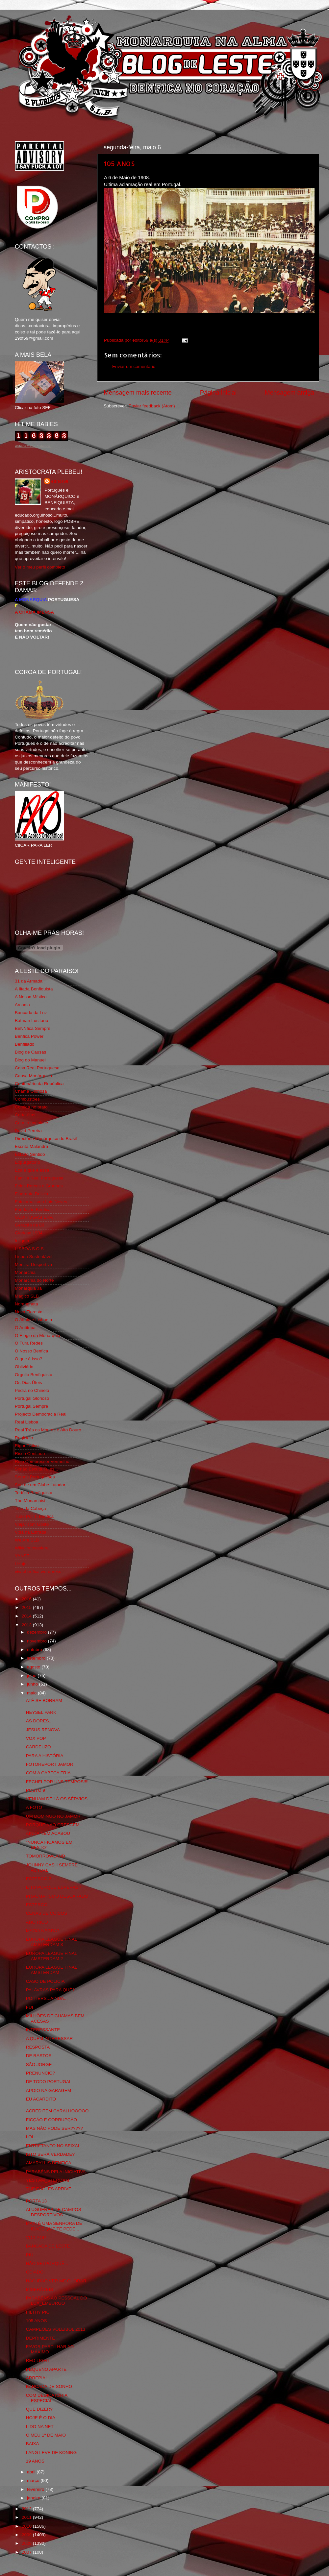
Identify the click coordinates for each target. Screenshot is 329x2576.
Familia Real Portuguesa (39, 1178)
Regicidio (24, 1437)
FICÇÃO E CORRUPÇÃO (51, 2119)
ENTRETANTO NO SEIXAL (53, 2145)
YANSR (22, 1555)
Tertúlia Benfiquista (33, 1492)
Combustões (27, 1099)
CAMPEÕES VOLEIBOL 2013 (55, 2329)
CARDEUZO (38, 1746)
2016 (27, 1598)
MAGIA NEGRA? (43, 1930)
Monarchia (25, 1272)
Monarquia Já (28, 1288)
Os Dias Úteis (28, 1382)
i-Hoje (20, 1563)
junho (33, 1684)
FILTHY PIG (38, 2312)
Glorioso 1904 (28, 1232)
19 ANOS (35, 2461)
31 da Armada (28, 981)
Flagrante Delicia (31, 1193)
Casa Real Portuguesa (37, 1067)
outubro (35, 1649)
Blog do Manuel (30, 1059)
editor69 (59, 481)
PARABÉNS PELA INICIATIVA (56, 2171)
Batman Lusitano (31, 1020)
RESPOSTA (38, 2047)
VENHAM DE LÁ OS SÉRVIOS (57, 1798)
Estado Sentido (30, 1154)
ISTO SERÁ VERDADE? (50, 2154)
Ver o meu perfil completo (40, 567)
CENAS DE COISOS (46, 1913)
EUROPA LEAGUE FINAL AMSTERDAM (51, 1970)
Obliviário (24, 1366)
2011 (27, 2517)
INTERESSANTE (43, 2029)
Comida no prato (31, 1107)
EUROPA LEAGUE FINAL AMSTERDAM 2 (51, 1956)
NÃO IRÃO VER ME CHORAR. (57, 2280)
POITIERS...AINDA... (47, 1998)
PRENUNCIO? (40, 2073)
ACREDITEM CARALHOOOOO (57, 2110)
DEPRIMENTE (40, 2338)
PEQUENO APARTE (46, 2369)
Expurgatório (27, 1162)
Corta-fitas (25, 1114)
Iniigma (22, 1240)
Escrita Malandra (31, 1146)
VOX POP (36, 1738)
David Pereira (28, 1130)
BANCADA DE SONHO (49, 2386)
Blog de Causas (30, 1052)
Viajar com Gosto (32, 1524)
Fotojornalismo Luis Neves (41, 1201)
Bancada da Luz (31, 1012)
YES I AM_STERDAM (47, 2180)
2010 (27, 2526)
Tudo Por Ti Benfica (34, 1516)
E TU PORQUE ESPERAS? (53, 1887)
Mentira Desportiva (33, 1264)
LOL (30, 2136)
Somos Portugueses (35, 1476)
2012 (27, 2508)
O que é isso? (28, 1358)
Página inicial (218, 392)
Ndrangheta (26, 1303)
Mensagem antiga (289, 392)
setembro (37, 1658)
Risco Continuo (30, 1453)
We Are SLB (27, 1540)
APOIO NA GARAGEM (48, 2090)
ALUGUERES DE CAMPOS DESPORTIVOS (53, 2212)
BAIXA (32, 2443)
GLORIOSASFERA (34, 1217)
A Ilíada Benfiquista (34, 988)
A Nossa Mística (31, 996)
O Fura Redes (29, 1343)
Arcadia (22, 1004)
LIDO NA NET (40, 2426)
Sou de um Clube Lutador (40, 1484)
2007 (27, 2552)
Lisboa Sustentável (33, 1256)
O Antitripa (25, 1327)
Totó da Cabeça (30, 1508)
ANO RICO (37, 1922)
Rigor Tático (27, 1445)
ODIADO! (35, 2272)
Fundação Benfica (33, 1209)
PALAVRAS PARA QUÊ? (50, 1989)
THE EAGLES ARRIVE (48, 2188)
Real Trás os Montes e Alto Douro (48, 1429)
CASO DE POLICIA (45, 1981)
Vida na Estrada (30, 1532)
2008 (27, 2543)
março (33, 2480)
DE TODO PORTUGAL (49, 2081)
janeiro (34, 2497)
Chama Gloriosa (31, 1091)
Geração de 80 (29, 1225)
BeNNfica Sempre (32, 1028)
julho (32, 1675)
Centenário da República (39, 1083)
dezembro (37, 1632)
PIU (30, 2254)
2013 (27, 1624)
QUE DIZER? (39, 2409)
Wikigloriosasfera (32, 1547)
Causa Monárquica (33, 1075)
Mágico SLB (27, 1296)
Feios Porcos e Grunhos (39, 1185)
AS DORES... (39, 1720)
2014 (27, 1616)
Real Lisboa (26, 1422)
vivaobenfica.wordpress (38, 1571)
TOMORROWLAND (45, 1856)
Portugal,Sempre (31, 1406)
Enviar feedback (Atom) (152, 405)
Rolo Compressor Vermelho (42, 1461)
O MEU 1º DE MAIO (46, 2435)
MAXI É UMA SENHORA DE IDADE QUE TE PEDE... (54, 2226)
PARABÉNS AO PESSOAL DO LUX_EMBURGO (56, 2301)
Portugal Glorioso (32, 1398)
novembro (37, 1641)
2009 (27, 2534)
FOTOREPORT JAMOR (49, 1764)
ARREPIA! (36, 2377)
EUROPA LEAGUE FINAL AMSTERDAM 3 (51, 1942)
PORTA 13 (36, 2201)
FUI (29, 2007)
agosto (34, 1667)
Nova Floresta (28, 1311)
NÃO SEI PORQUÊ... (47, 2263)
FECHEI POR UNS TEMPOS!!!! (57, 1781)
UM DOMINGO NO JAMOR (53, 1816)
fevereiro (36, 2489)
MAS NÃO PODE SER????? (54, 2128)
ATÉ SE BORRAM (44, 1700)
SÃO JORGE (39, 2064)
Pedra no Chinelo (32, 1390)
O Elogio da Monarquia (37, 1335)
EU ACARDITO (41, 2099)
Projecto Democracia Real (40, 1414)
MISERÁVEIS (39, 2289)
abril (32, 2471)
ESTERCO (36, 1904)
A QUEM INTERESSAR (49, 2038)
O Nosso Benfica (31, 1351)
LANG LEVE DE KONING (51, 2452)
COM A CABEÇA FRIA (48, 1772)
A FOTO (34, 1807)
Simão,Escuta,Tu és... (36, 1469)
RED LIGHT (38, 2360)
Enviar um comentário (133, 366)
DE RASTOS (39, 2055)
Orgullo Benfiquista (33, 1374)
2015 (27, 1607)
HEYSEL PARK (41, 1712)
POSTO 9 (35, 1790)
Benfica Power (29, 1036)
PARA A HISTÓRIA (44, 1755)
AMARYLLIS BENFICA (48, 2162)
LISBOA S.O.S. (30, 1248)
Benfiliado (24, 1044)
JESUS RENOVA (43, 1729)
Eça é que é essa (32, 1170)
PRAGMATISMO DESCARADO (57, 1896)
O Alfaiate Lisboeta (33, 1319)
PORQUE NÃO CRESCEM (53, 1824)
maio (32, 1692)
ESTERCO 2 (38, 1878)
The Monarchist (30, 1500)
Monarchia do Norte (34, 1280)
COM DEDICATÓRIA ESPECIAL (46, 2398)
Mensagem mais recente (138, 392)
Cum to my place (31, 1122)
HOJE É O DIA (40, 2417)
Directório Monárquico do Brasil (46, 1138)
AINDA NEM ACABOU (48, 1833)
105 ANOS (119, 163)
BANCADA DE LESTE (48, 2246)
